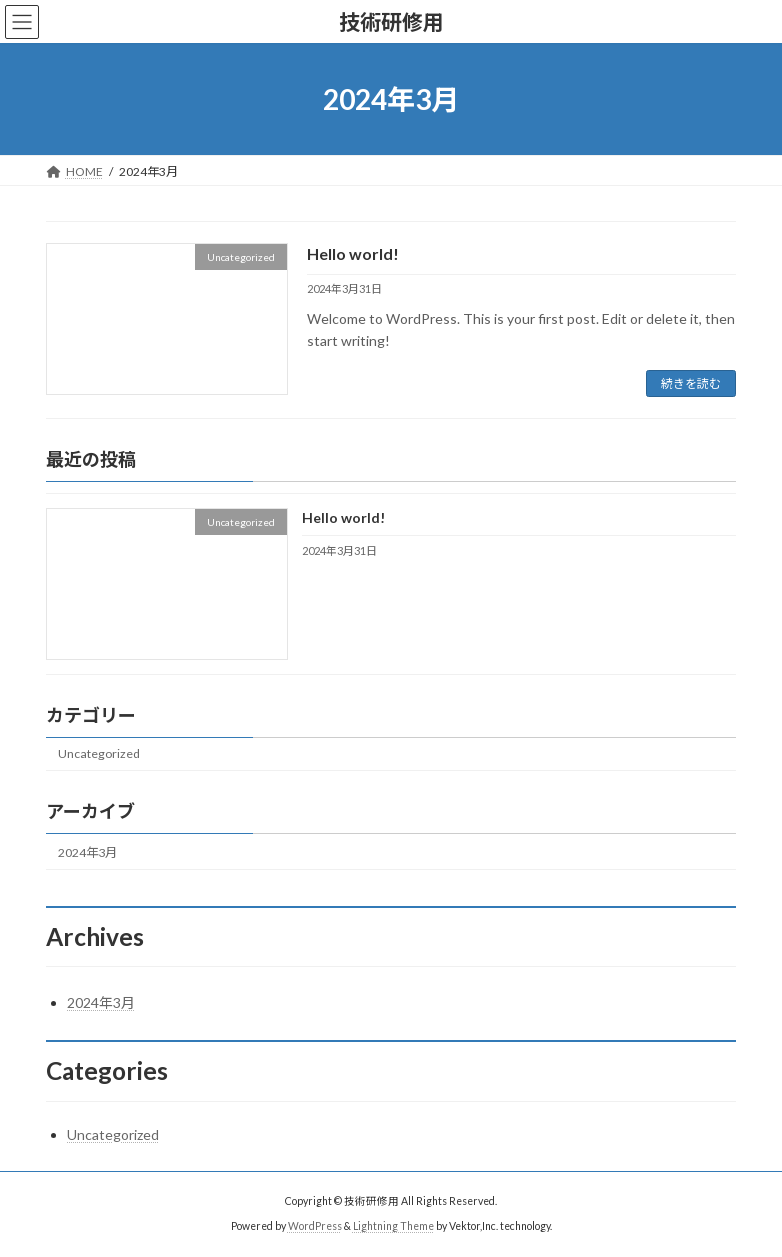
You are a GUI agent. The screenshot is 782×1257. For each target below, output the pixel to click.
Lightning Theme (393, 1226)
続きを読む (691, 383)
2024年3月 (87, 852)
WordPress (315, 1226)
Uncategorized (99, 754)
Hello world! (353, 253)
